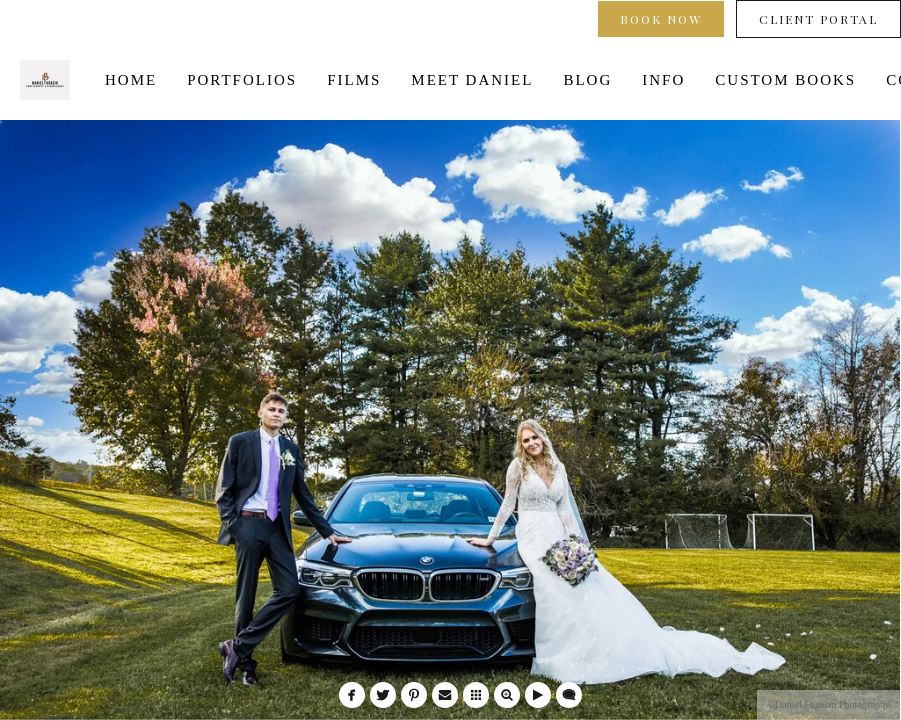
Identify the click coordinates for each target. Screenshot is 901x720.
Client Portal (818, 19)
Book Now (661, 19)
